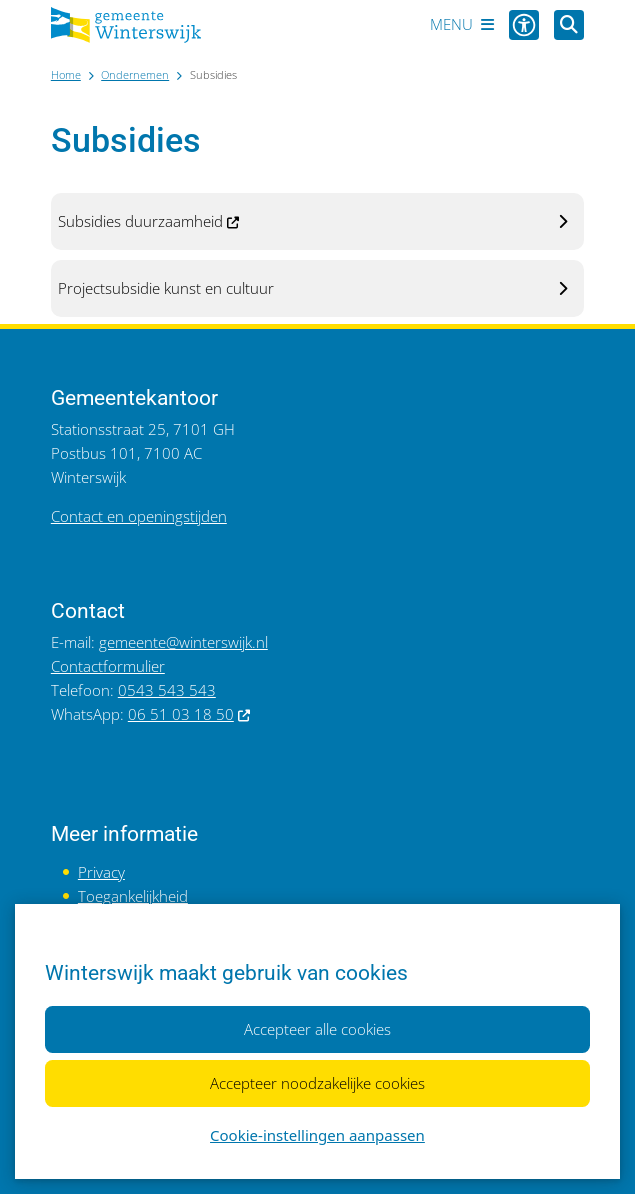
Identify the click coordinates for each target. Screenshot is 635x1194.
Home (66, 74)
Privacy (101, 872)
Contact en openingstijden (139, 516)
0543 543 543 (167, 690)
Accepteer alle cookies (317, 1029)
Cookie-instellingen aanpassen (317, 1135)
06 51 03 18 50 (189, 714)
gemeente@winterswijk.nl (183, 642)
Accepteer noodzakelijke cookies (317, 1083)
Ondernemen (135, 74)
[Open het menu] (462, 25)
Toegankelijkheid (133, 896)
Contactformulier (108, 666)
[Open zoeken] (569, 25)
